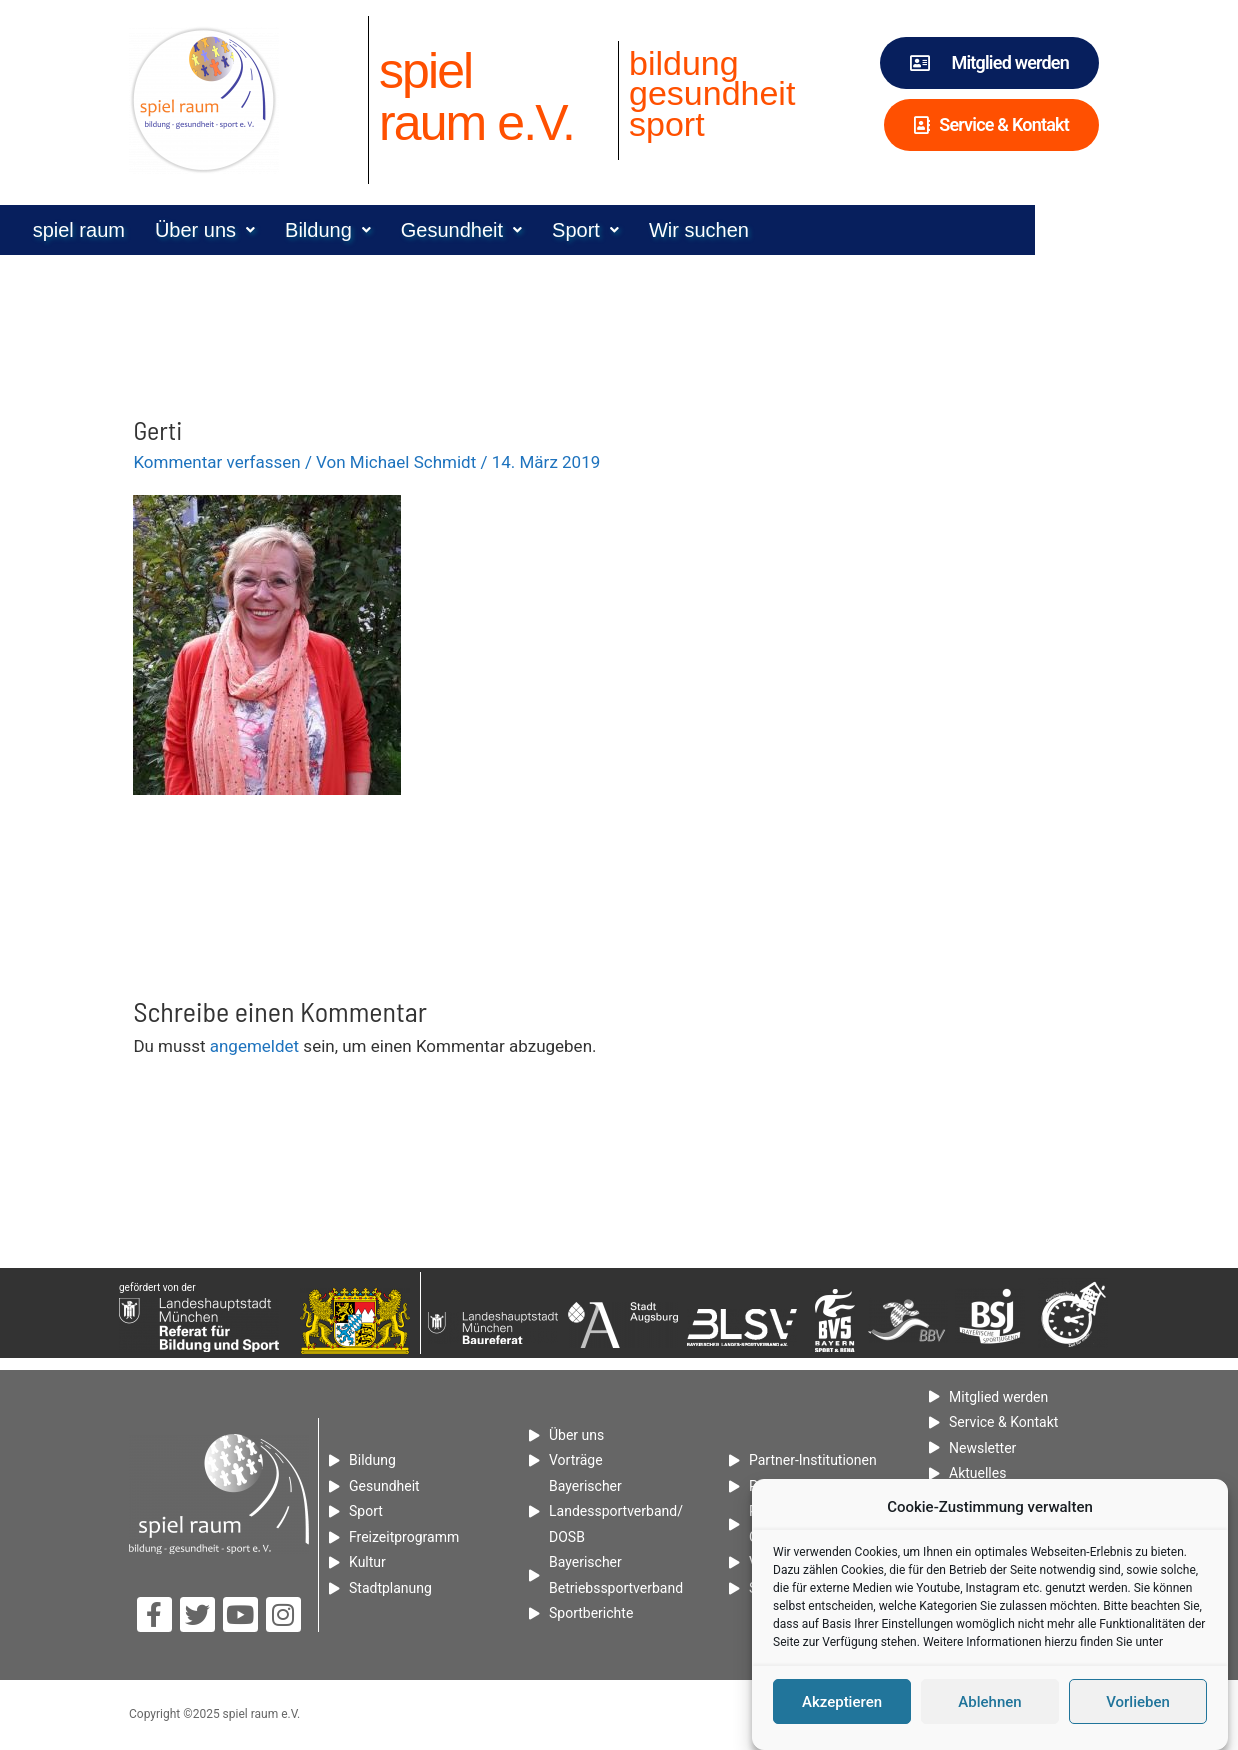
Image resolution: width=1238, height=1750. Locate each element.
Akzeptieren (842, 1702)
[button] (306, 230)
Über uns (306, 230)
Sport (686, 230)
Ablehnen (989, 1702)
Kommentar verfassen (216, 462)
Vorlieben (1138, 1702)
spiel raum (180, 230)
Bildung (429, 230)
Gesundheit (562, 230)
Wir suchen (800, 230)
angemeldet (254, 1046)
